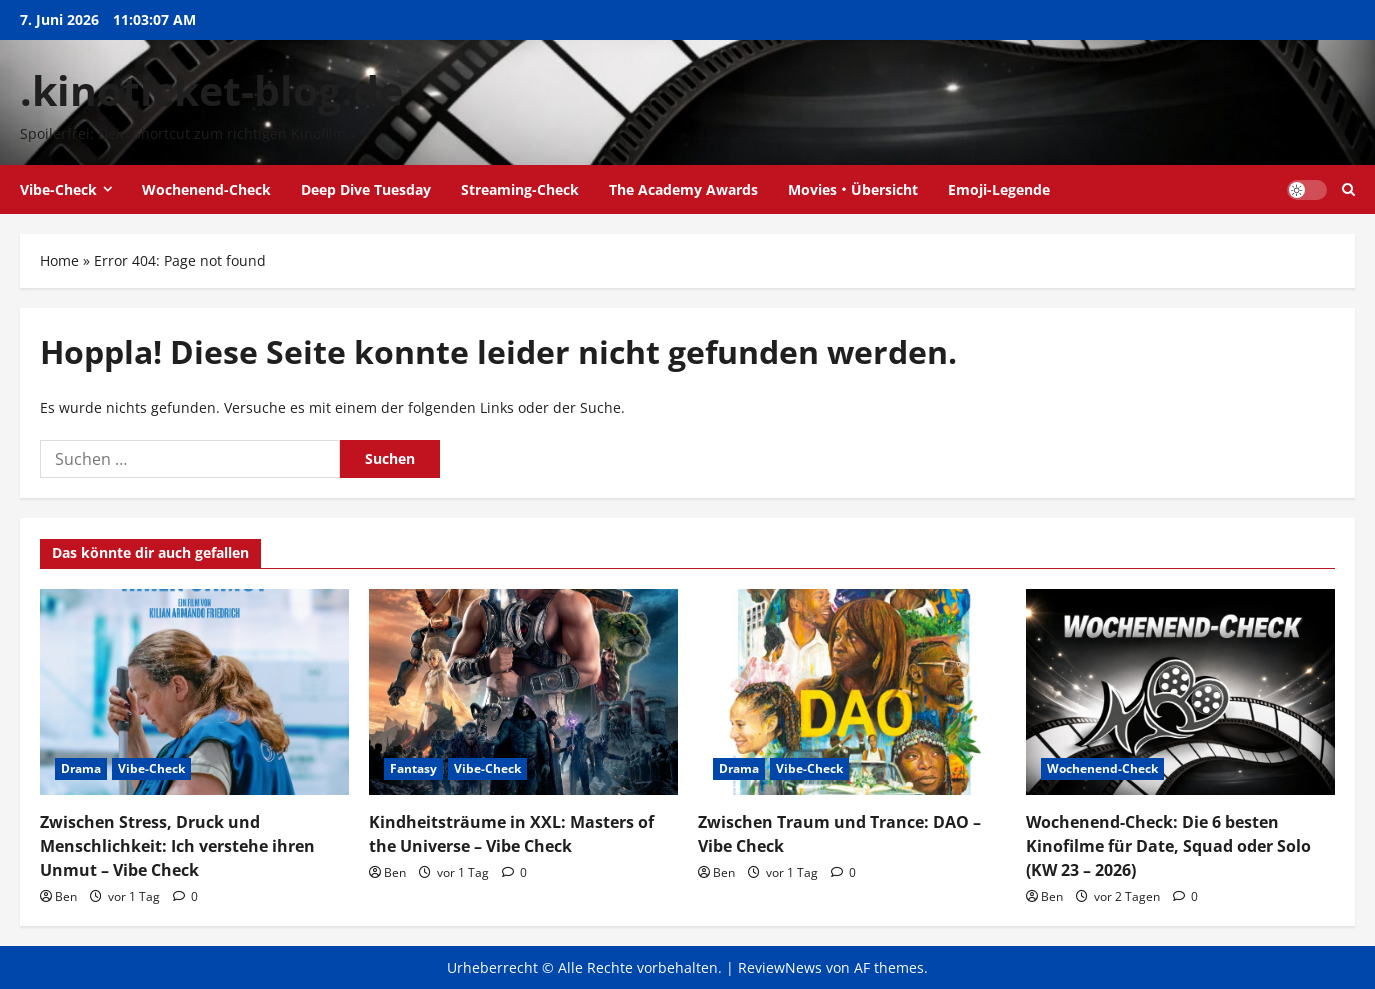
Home (59, 260)
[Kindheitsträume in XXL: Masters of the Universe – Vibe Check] (523, 692)
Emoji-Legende (999, 189)
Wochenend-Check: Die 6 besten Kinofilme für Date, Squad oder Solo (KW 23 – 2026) (1168, 846)
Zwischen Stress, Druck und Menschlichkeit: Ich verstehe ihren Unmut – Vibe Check (177, 846)
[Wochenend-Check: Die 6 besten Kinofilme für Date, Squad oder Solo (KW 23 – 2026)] (1180, 692)
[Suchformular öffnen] (1348, 189)
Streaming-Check (520, 189)
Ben (66, 896)
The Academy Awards (683, 189)
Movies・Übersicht (853, 189)
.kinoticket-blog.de (211, 90)
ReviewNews (780, 967)
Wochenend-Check (206, 189)
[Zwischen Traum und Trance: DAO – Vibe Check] (852, 692)
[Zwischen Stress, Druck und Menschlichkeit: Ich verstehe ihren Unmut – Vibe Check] (194, 692)
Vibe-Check (58, 189)
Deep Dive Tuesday (366, 189)
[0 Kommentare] (185, 896)
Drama (81, 768)
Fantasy (413, 768)
